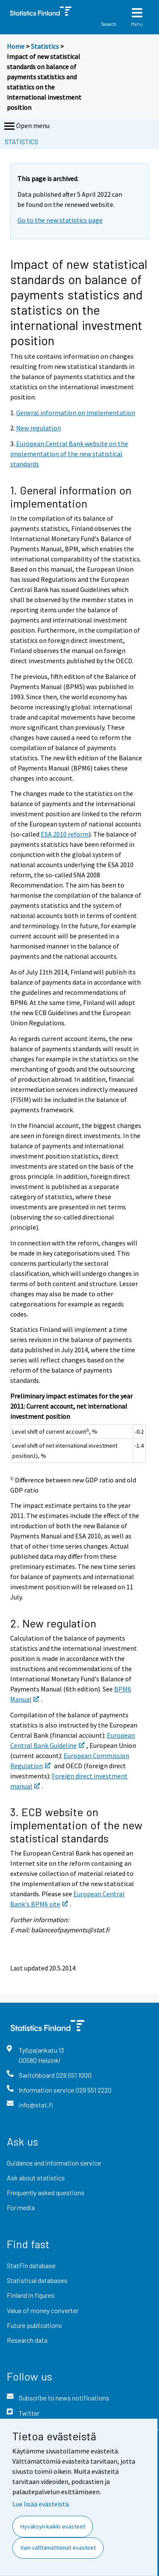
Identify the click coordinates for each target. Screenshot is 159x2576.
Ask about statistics (36, 2178)
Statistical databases (37, 2280)
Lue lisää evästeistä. (41, 2504)
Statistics (45, 46)
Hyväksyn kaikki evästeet (52, 2526)
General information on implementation (75, 412)
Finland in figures (31, 2295)
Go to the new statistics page (60, 220)
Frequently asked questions (45, 2192)
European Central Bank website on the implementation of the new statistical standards (69, 453)
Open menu (26, 126)
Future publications (34, 2325)
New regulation (38, 428)
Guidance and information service (54, 2163)
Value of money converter (42, 2310)
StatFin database (31, 2265)
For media (21, 2207)
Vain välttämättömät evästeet (58, 2547)
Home (16, 46)
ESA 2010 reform (65, 834)
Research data (27, 2340)
